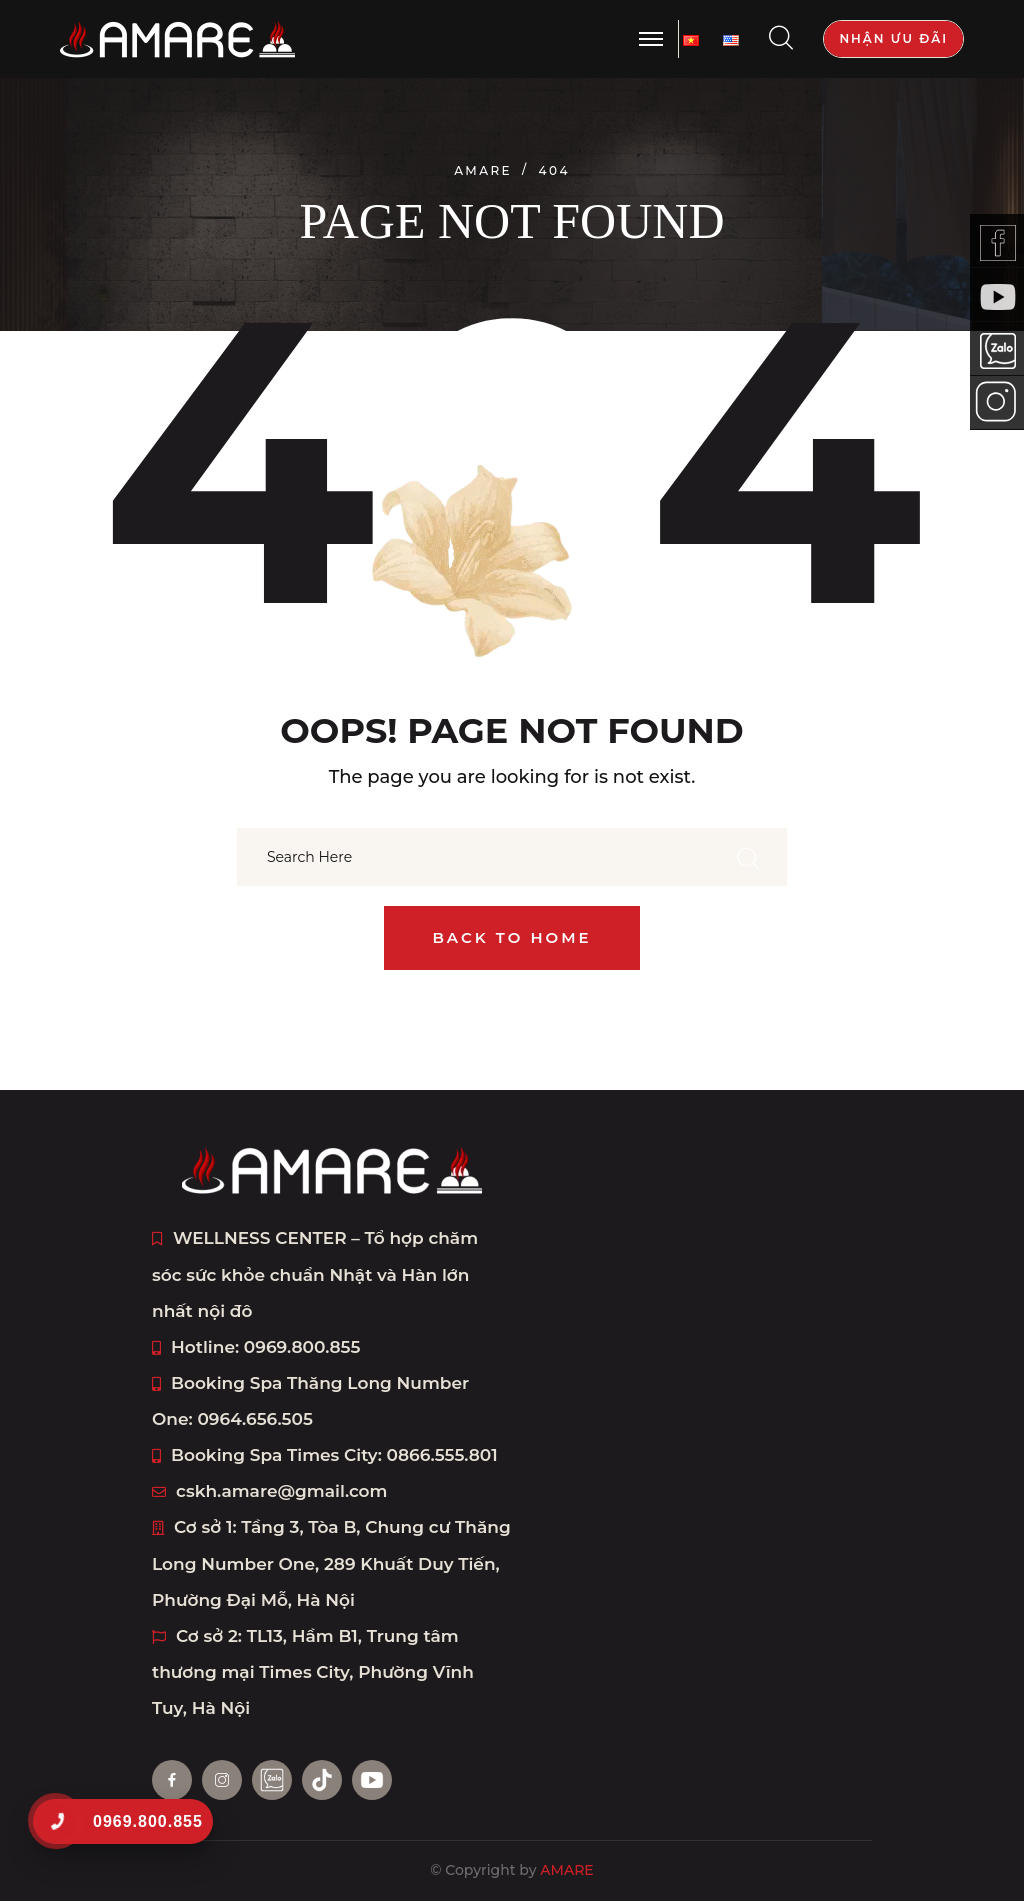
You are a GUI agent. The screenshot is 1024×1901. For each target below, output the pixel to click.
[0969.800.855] (56, 1821)
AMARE (566, 1870)
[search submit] (748, 857)
